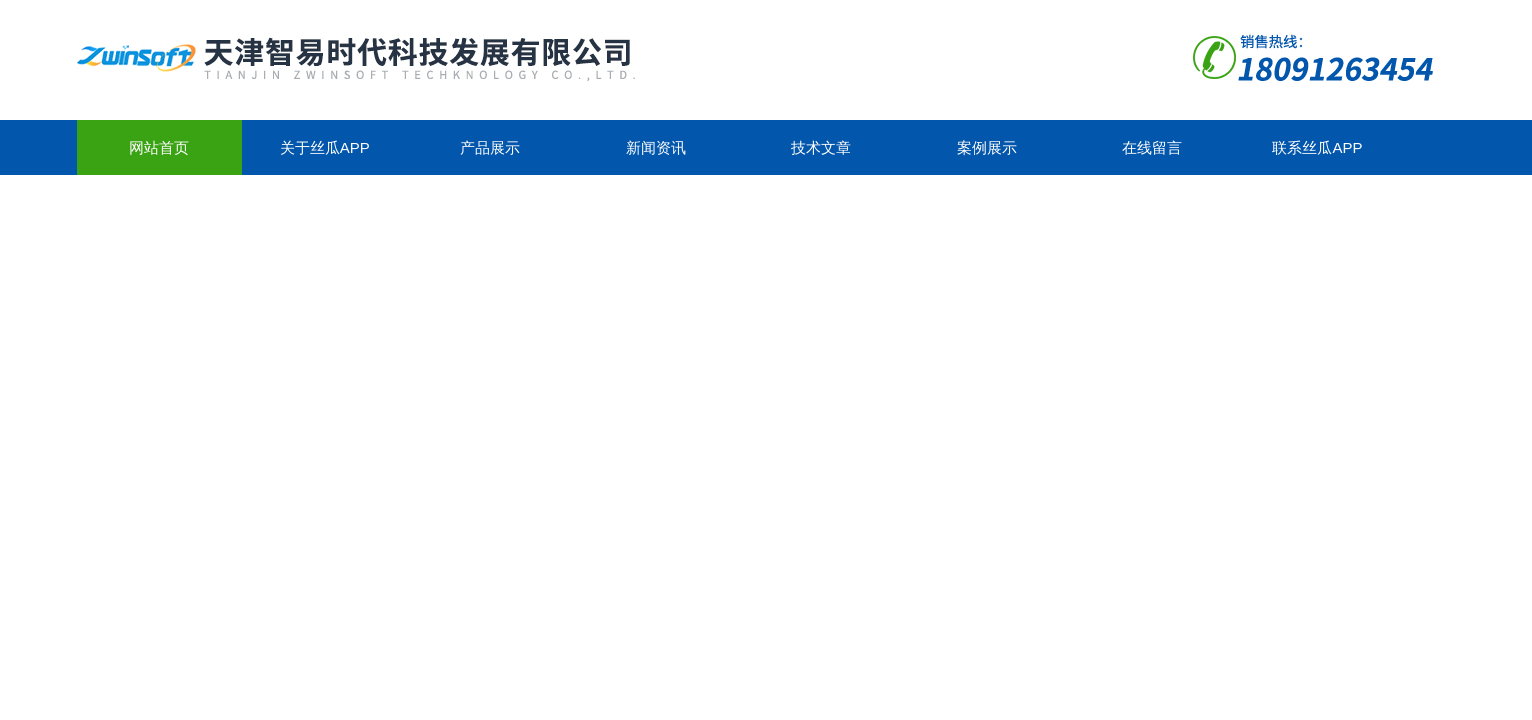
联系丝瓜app (1317, 147)
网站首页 (159, 147)
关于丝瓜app (325, 147)
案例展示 (987, 147)
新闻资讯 (656, 147)
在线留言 (1152, 147)
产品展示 (490, 147)
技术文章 (821, 147)
